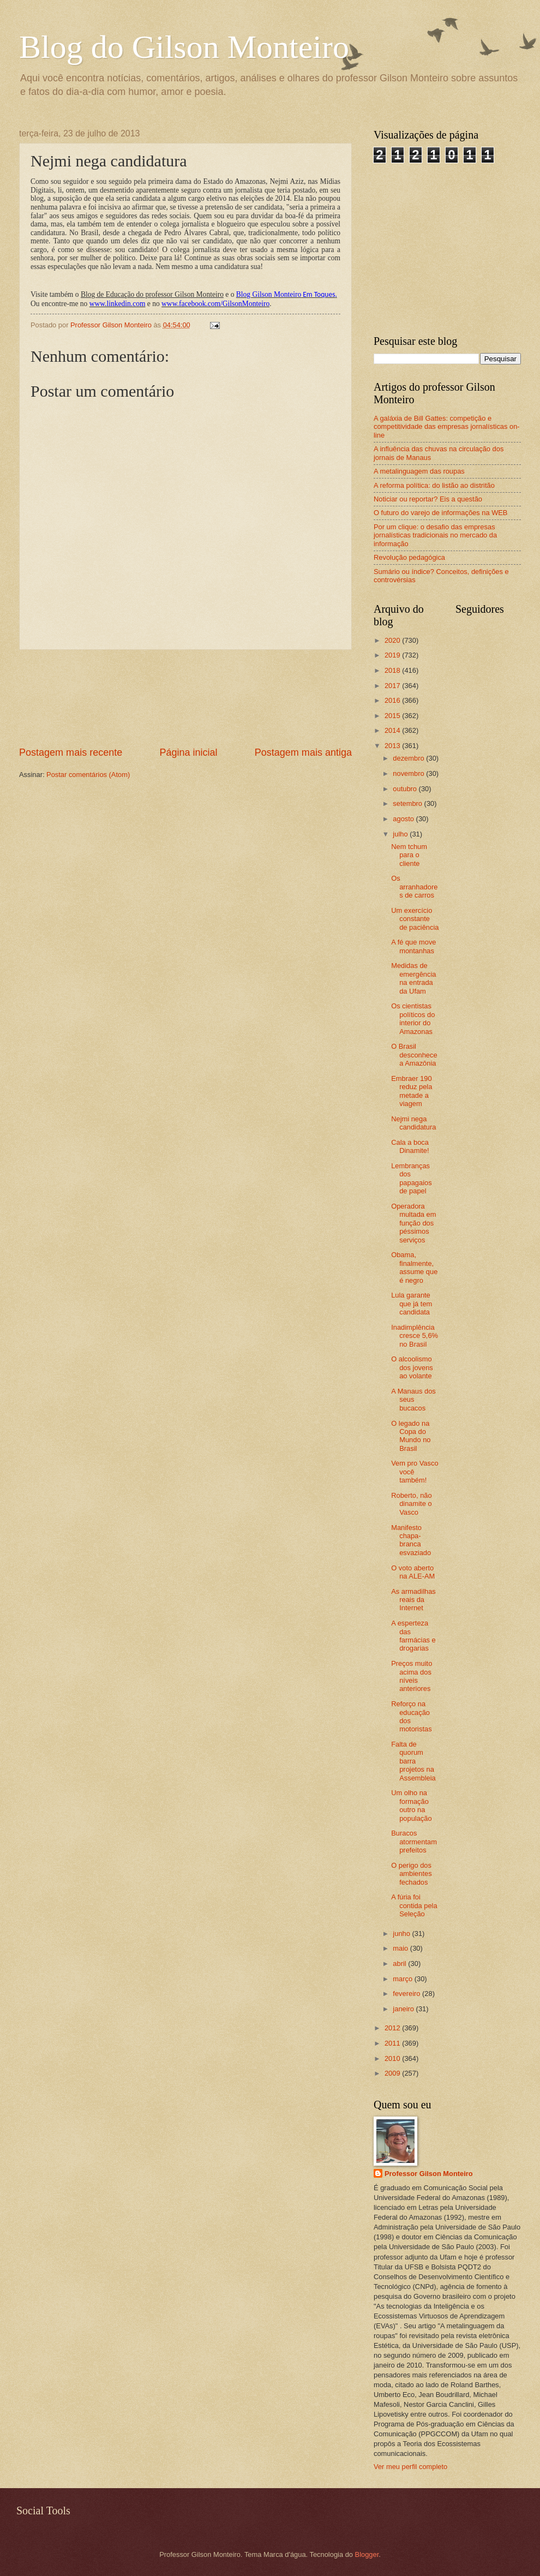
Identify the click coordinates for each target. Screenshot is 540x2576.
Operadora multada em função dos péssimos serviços (413, 1223)
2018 (393, 670)
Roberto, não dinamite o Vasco (411, 1503)
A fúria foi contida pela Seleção (414, 1905)
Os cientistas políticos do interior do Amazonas (413, 1018)
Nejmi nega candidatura (413, 1123)
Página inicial (188, 752)
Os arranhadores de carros (414, 886)
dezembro (409, 758)
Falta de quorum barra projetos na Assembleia (413, 1761)
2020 (393, 640)
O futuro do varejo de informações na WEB (440, 513)
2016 (393, 700)
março (403, 1979)
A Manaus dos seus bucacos (413, 1399)
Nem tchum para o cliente (409, 855)
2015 (393, 716)
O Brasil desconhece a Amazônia (414, 1054)
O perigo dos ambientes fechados (411, 1873)
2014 (393, 730)
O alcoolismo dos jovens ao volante (412, 1367)
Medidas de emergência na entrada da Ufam (413, 978)
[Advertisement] (186, 698)
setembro (408, 803)
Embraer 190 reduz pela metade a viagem (411, 1091)
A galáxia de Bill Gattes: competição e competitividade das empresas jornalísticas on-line (447, 426)
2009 (393, 2073)
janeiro (404, 2009)
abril (400, 1963)
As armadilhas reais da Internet (413, 1599)
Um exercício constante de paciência (415, 918)
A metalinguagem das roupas (419, 471)
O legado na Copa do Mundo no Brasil (410, 1436)
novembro (409, 773)
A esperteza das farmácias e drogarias (413, 1635)
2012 (393, 2028)
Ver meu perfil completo (410, 2467)
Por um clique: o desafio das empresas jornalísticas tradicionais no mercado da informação (435, 535)
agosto (404, 819)
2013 (393, 746)
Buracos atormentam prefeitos (414, 1841)
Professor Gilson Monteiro (429, 2173)
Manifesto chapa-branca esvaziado (411, 1540)
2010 (393, 2058)
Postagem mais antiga (303, 752)
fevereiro (407, 1993)
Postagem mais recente (70, 752)
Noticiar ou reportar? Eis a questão (428, 499)
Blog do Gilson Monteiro (184, 47)
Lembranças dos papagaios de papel (411, 1178)
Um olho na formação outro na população (411, 1805)
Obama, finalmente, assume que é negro (414, 1267)
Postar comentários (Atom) (88, 774)
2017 (393, 686)
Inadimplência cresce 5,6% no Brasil (414, 1335)
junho (402, 1933)
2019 (393, 655)
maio (401, 1948)
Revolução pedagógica (409, 557)
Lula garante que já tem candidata (411, 1303)
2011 (393, 2043)
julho (401, 834)
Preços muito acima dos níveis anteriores (411, 1676)
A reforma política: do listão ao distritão (434, 485)
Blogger (367, 2554)
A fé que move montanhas (413, 946)
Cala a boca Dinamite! (410, 1146)
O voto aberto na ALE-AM (413, 1572)
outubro (405, 789)
